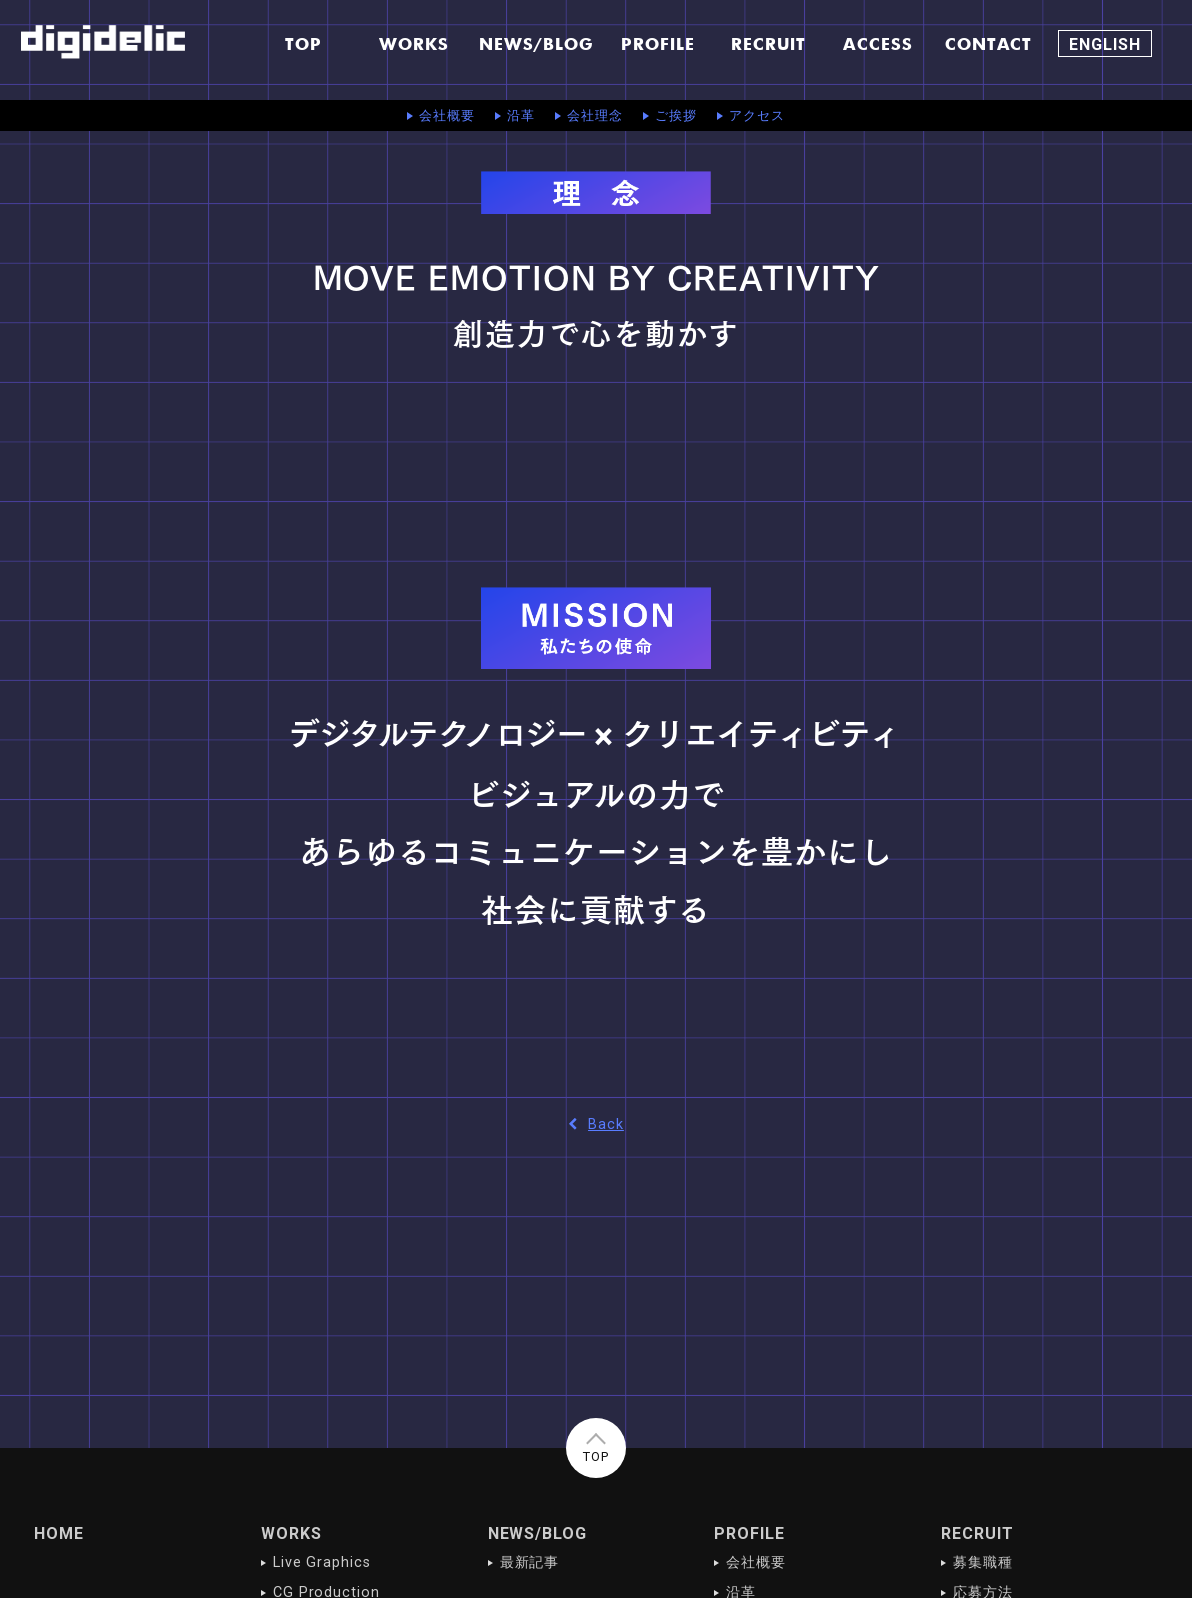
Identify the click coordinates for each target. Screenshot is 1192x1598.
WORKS (291, 1533)
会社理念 (595, 115)
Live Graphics (322, 1562)
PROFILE (749, 1533)
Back (596, 1124)
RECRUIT (977, 1533)
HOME (59, 1533)
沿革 (521, 115)
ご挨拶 (676, 115)
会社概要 (447, 115)
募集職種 (983, 1562)
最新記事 (530, 1562)
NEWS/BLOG (538, 1533)
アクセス (757, 115)
